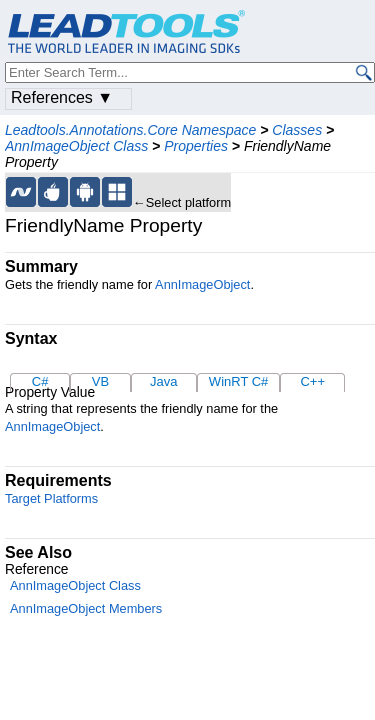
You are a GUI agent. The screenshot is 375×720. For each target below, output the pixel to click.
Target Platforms (51, 498)
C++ (312, 381)
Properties (196, 146)
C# (40, 381)
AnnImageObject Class (76, 146)
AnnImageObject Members (86, 608)
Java (163, 381)
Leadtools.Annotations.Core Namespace (130, 130)
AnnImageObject (202, 284)
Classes (297, 130)
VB (100, 381)
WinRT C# (238, 381)
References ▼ (62, 97)
